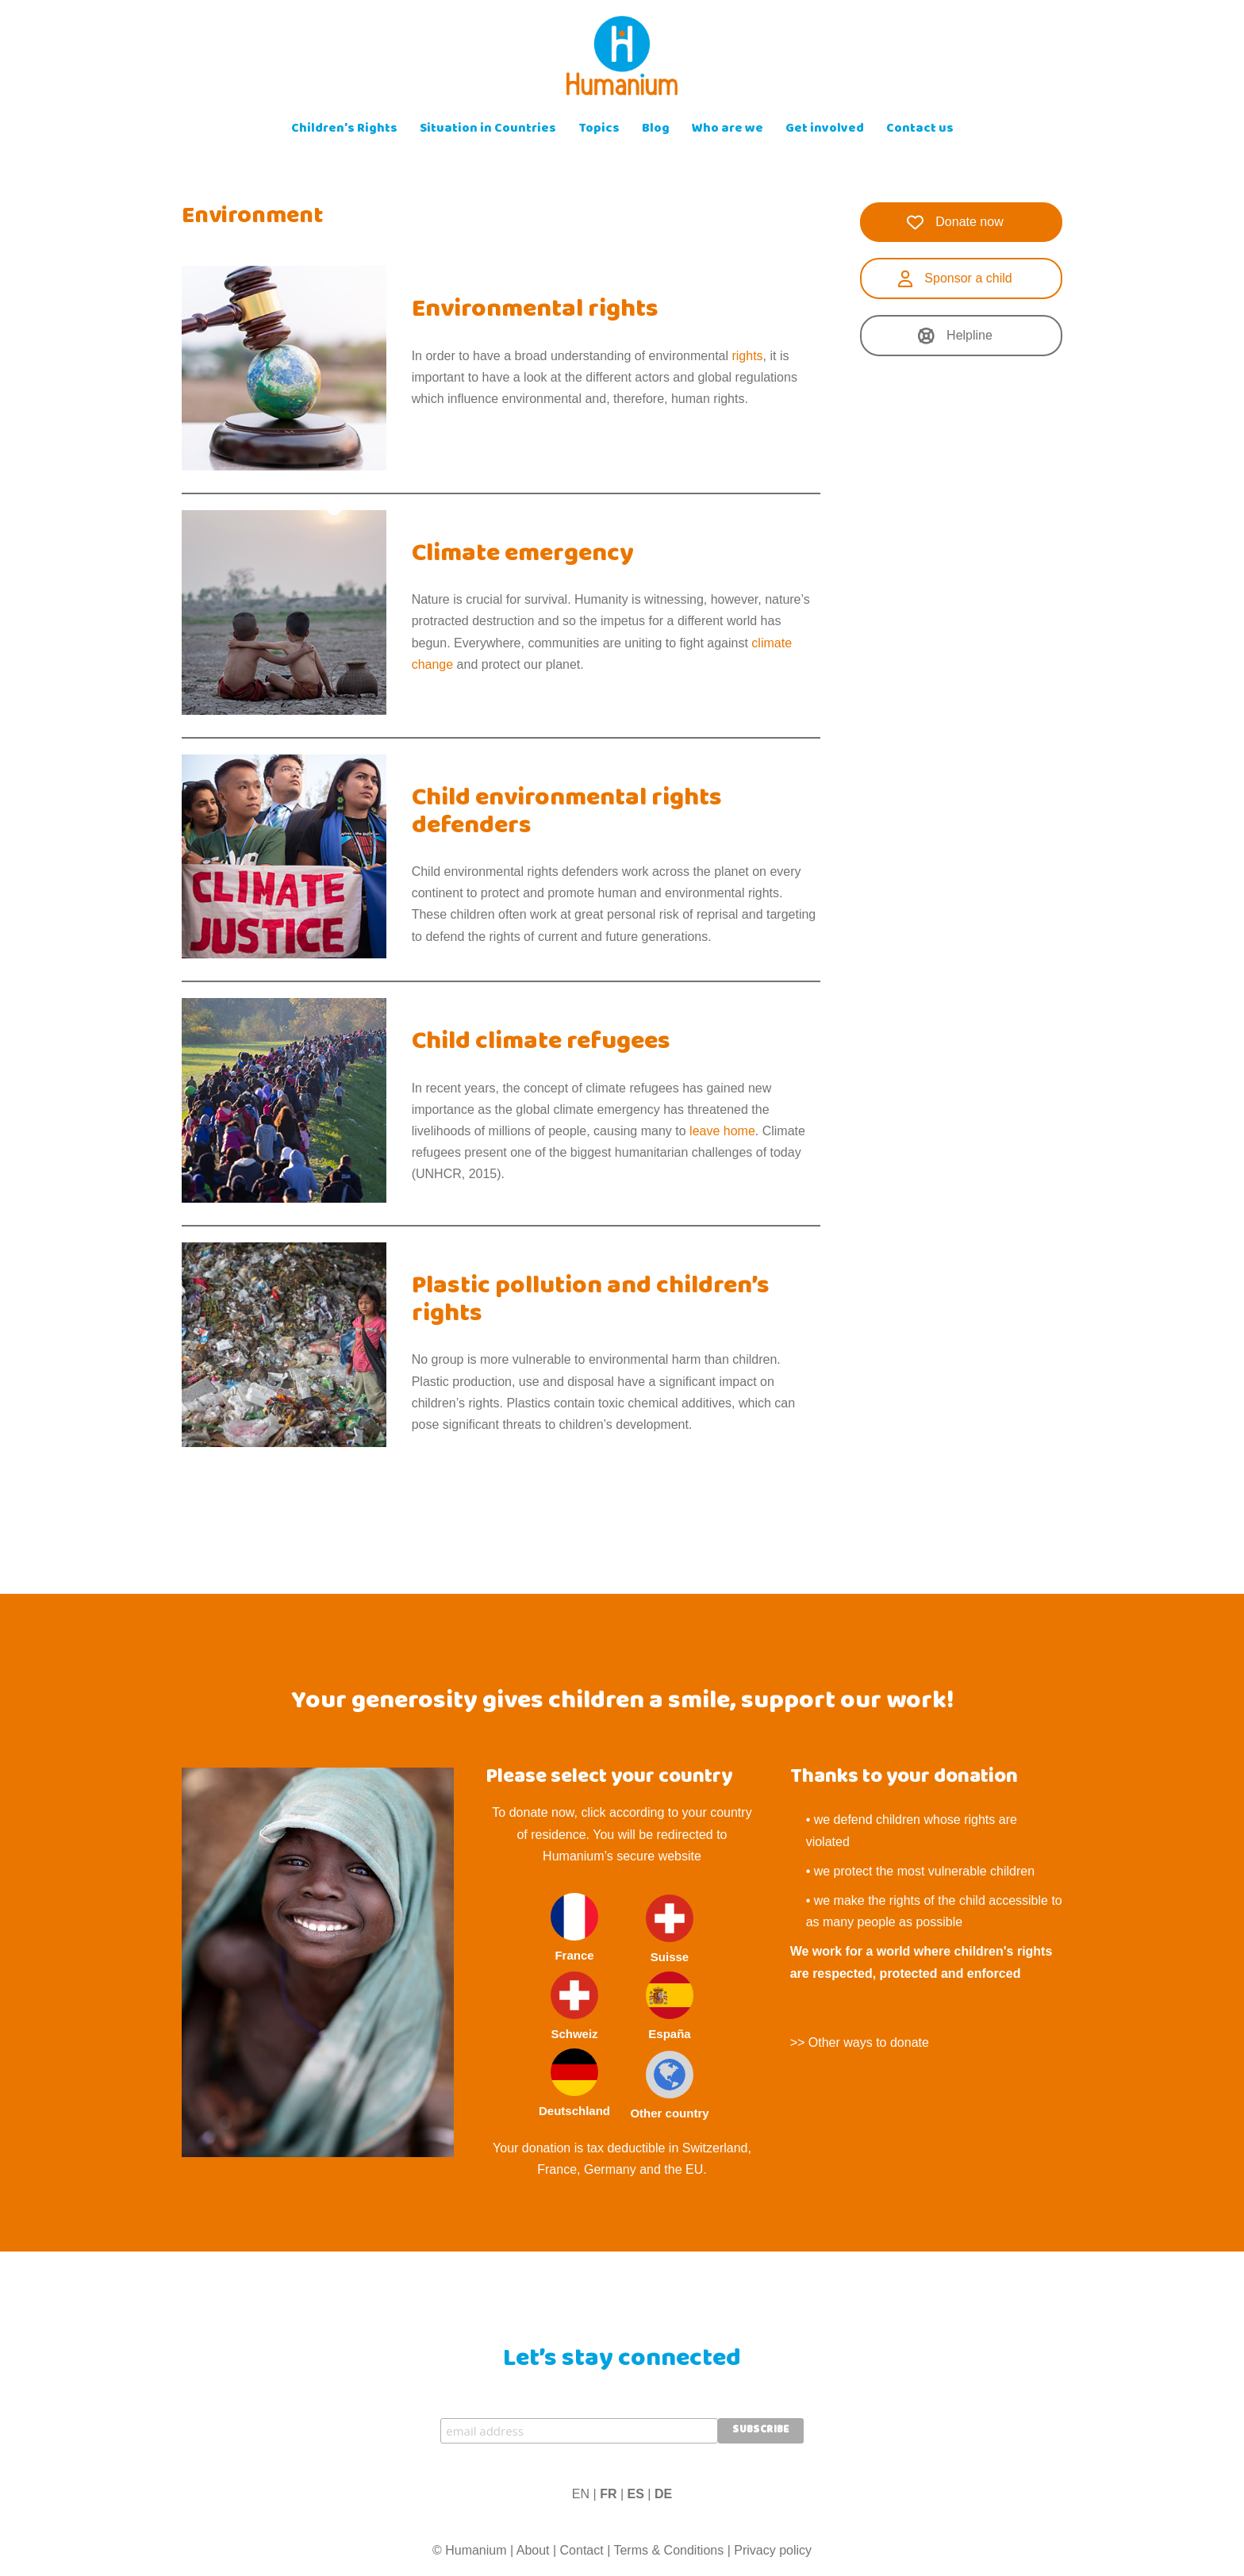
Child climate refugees (541, 1043)
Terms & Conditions (668, 2550)
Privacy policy (773, 2550)
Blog (656, 129)
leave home (722, 1131)
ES (636, 2494)
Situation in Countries (488, 129)
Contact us (920, 129)
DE (663, 2494)
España (669, 2005)
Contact (582, 2550)
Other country (669, 2085)
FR (608, 2494)
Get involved (824, 129)
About (533, 2550)
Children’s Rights (344, 129)
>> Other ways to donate (859, 2042)
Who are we (727, 129)
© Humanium (469, 2550)
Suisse (669, 1929)
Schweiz (574, 2005)
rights (746, 356)
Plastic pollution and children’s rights (591, 1301)
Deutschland (574, 2082)
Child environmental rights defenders (567, 813)
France (574, 1927)
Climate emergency (523, 555)
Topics (599, 129)
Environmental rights (535, 311)
